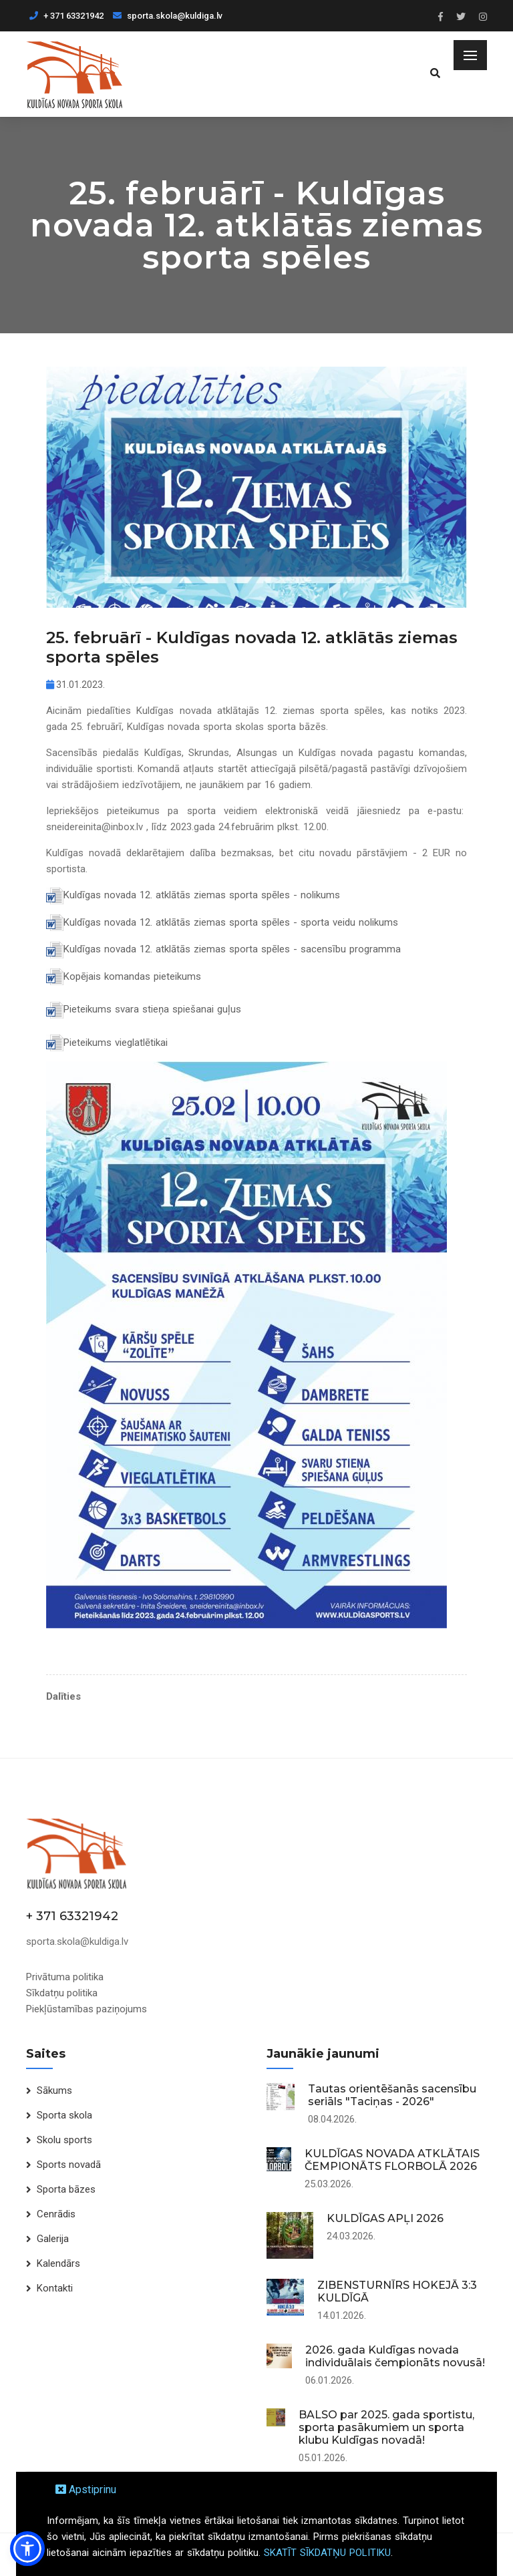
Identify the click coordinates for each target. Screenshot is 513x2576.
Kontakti (55, 2288)
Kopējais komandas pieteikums (132, 976)
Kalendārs (58, 2263)
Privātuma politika (65, 1977)
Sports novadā (69, 2165)
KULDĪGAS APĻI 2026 (385, 2218)
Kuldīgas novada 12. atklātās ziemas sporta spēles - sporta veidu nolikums (230, 922)
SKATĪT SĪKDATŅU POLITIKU (327, 2553)
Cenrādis (56, 2214)
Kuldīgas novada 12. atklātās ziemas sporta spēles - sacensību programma (232, 949)
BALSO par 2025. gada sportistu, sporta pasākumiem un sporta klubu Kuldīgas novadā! (386, 2427)
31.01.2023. (75, 684)
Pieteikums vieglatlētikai (115, 1043)
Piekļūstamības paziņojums (86, 2009)
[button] (27, 2549)
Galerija (53, 2239)
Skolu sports (64, 2140)
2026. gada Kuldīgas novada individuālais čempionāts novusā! (395, 2356)
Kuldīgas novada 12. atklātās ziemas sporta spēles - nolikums (201, 895)
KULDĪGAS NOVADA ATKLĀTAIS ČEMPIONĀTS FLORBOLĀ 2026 (392, 2160)
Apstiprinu (85, 2489)
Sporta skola (64, 2115)
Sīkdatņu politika (62, 1993)
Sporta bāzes (66, 2189)
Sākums (54, 2090)
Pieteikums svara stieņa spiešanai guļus (152, 1009)
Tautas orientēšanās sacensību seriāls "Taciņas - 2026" (392, 2095)
